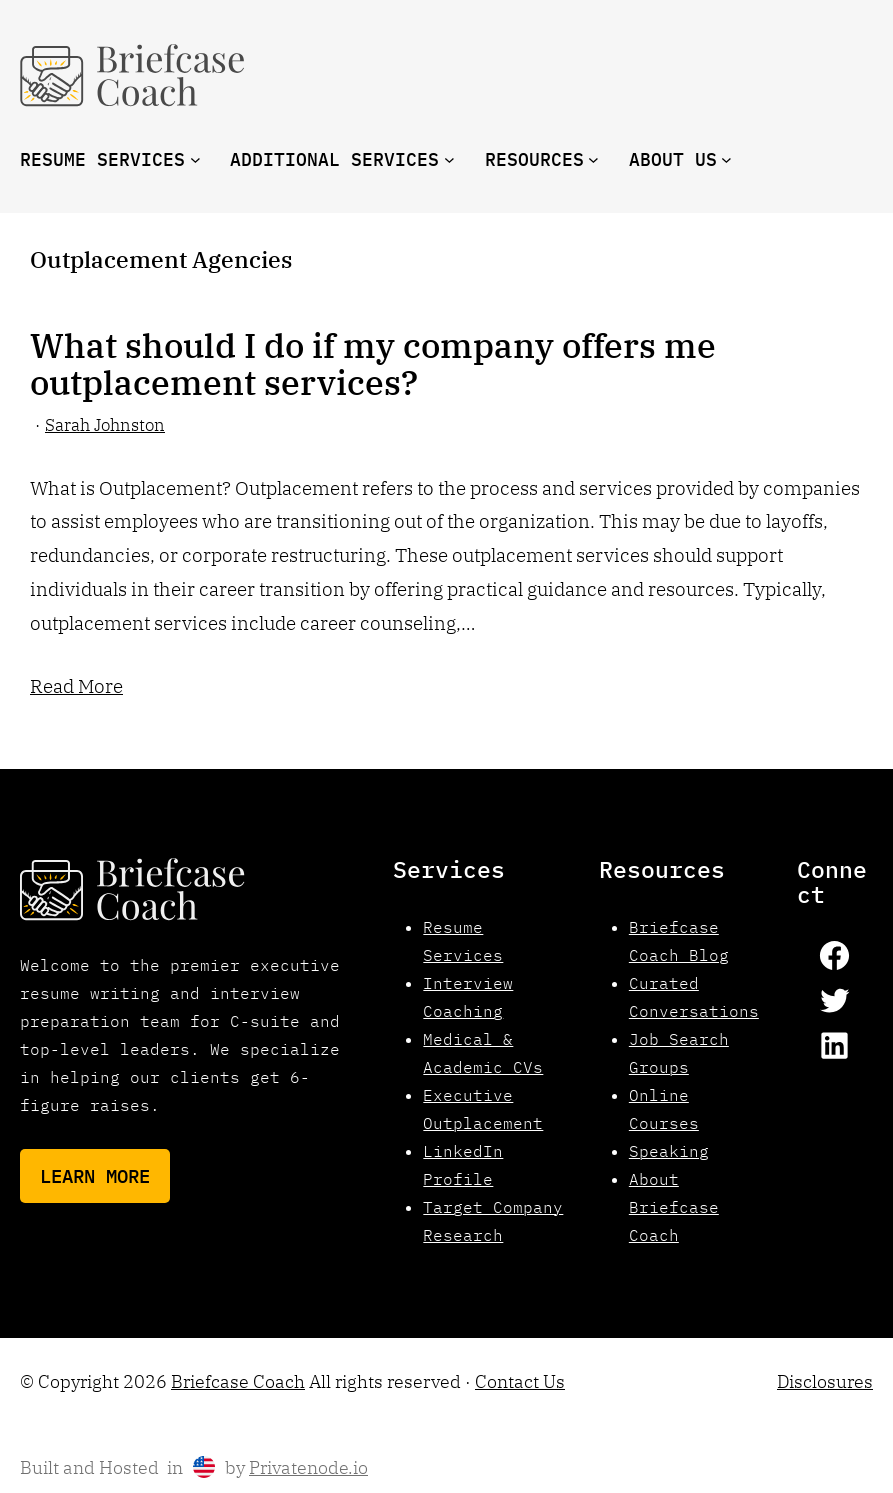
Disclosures (825, 1381)
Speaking (669, 1151)
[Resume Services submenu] (195, 159)
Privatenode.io (308, 1467)
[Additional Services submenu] (449, 159)
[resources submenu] (593, 159)
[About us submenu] (726, 159)
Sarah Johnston (105, 425)
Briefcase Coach (238, 1381)
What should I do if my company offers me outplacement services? (373, 364)
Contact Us (520, 1381)
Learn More (95, 1175)
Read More (76, 685)
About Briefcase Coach (674, 1207)
